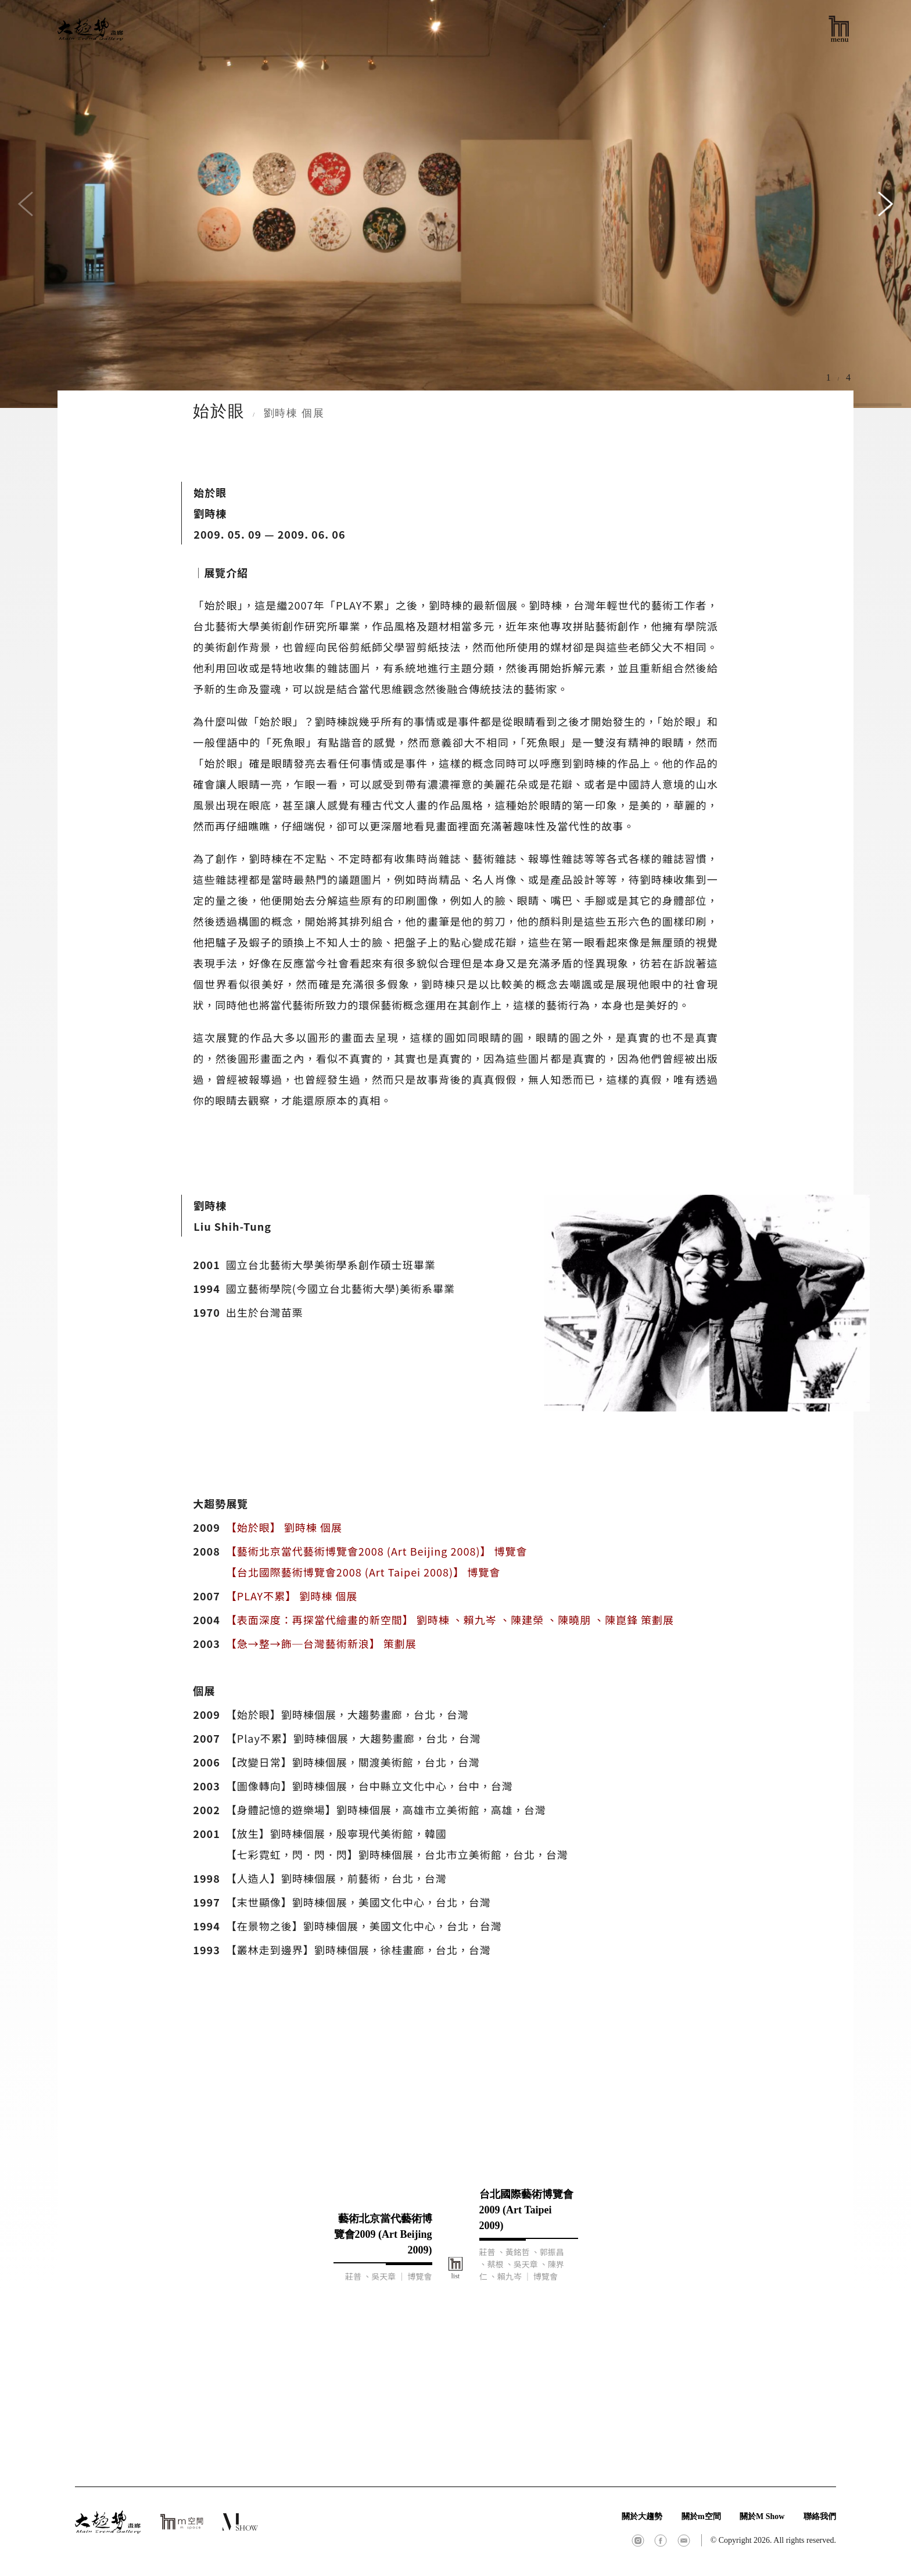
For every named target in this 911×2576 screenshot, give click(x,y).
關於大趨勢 (642, 2516)
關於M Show (762, 2516)
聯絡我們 (820, 2516)
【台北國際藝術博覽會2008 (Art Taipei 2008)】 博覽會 (363, 1571)
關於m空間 (701, 2516)
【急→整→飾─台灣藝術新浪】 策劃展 (321, 1643)
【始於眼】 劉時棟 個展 (284, 1527)
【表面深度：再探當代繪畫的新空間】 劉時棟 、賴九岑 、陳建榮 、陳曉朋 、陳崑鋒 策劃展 (450, 1619)
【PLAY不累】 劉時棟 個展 (291, 1595)
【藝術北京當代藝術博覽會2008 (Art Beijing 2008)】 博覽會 (377, 1551)
